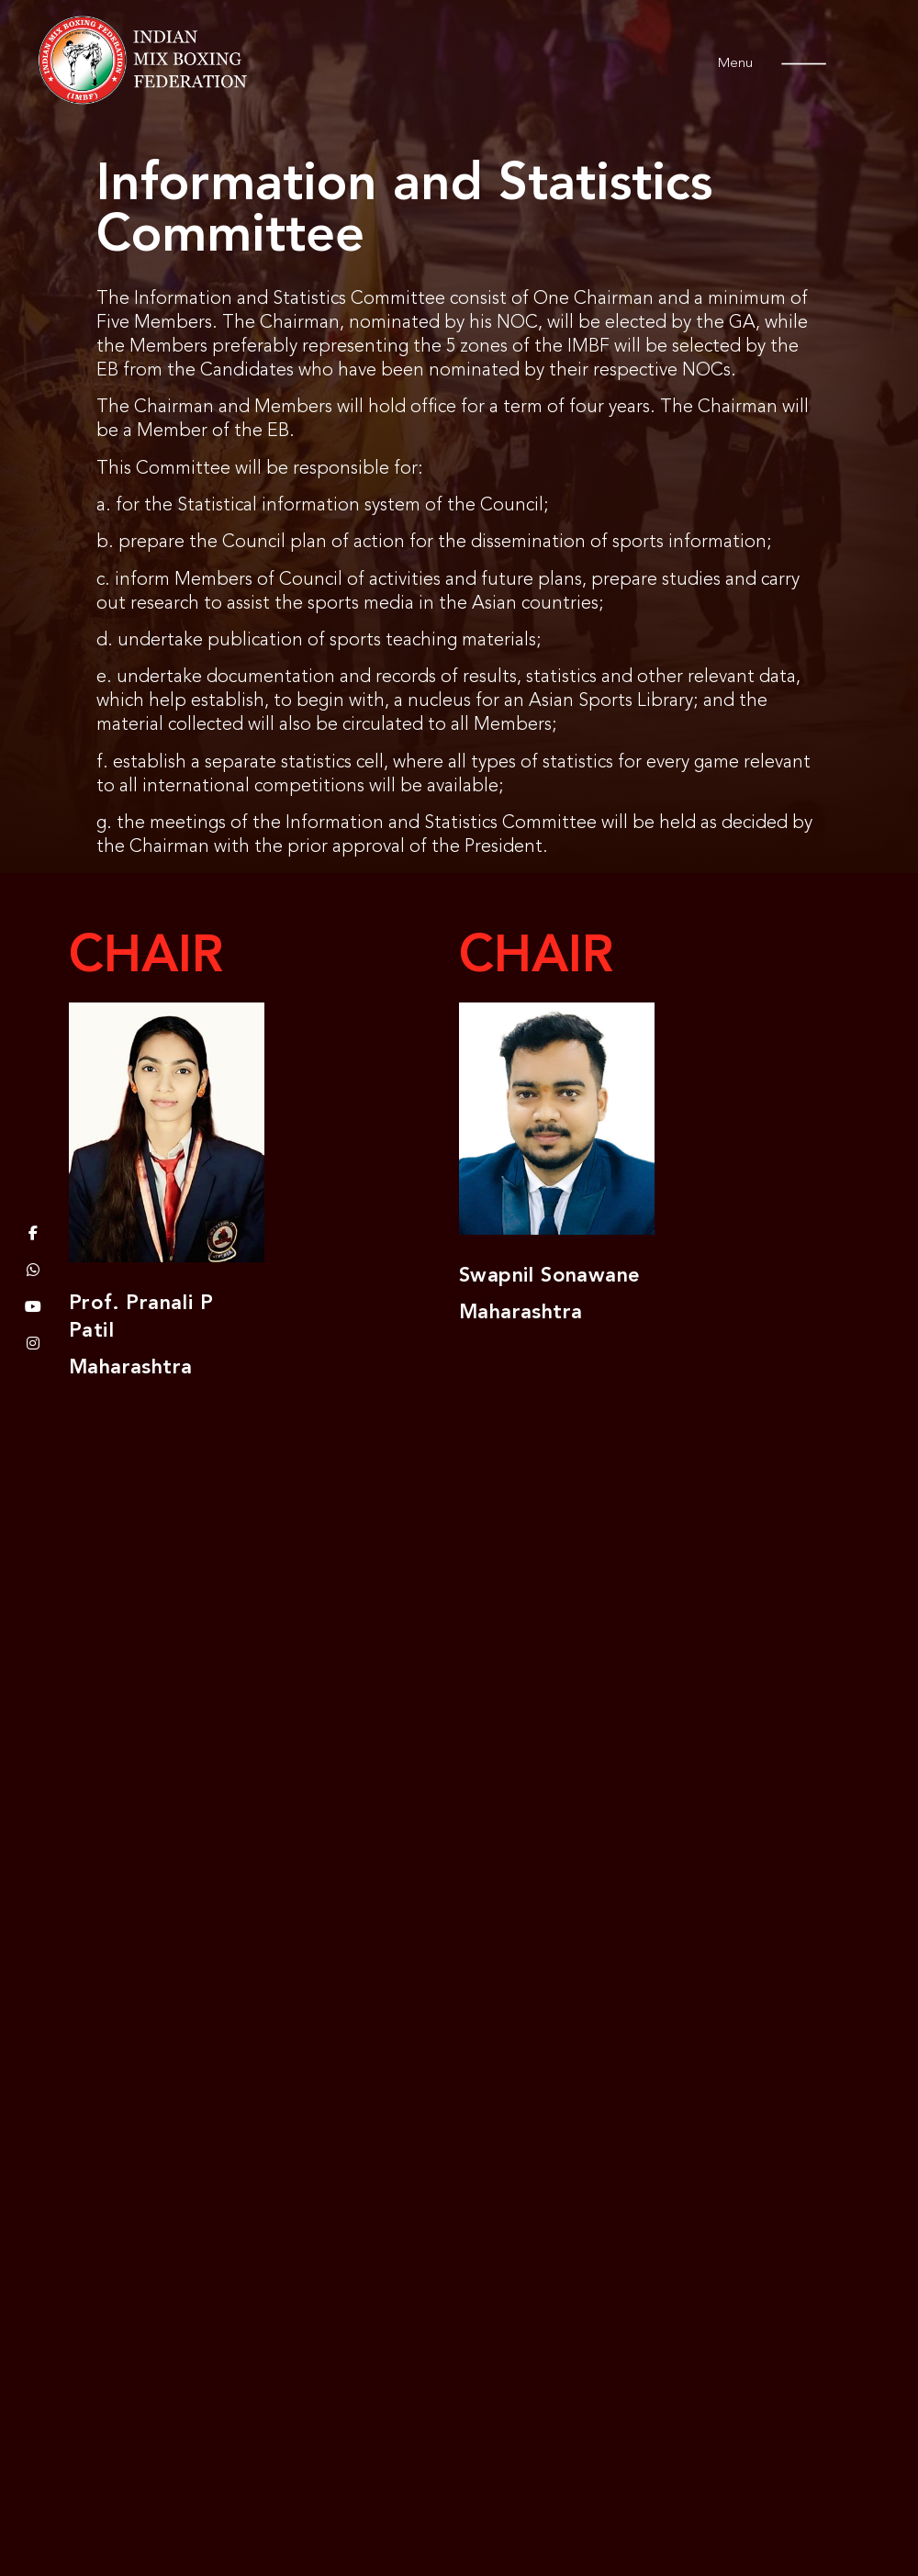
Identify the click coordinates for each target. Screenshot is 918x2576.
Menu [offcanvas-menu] (750, 64)
